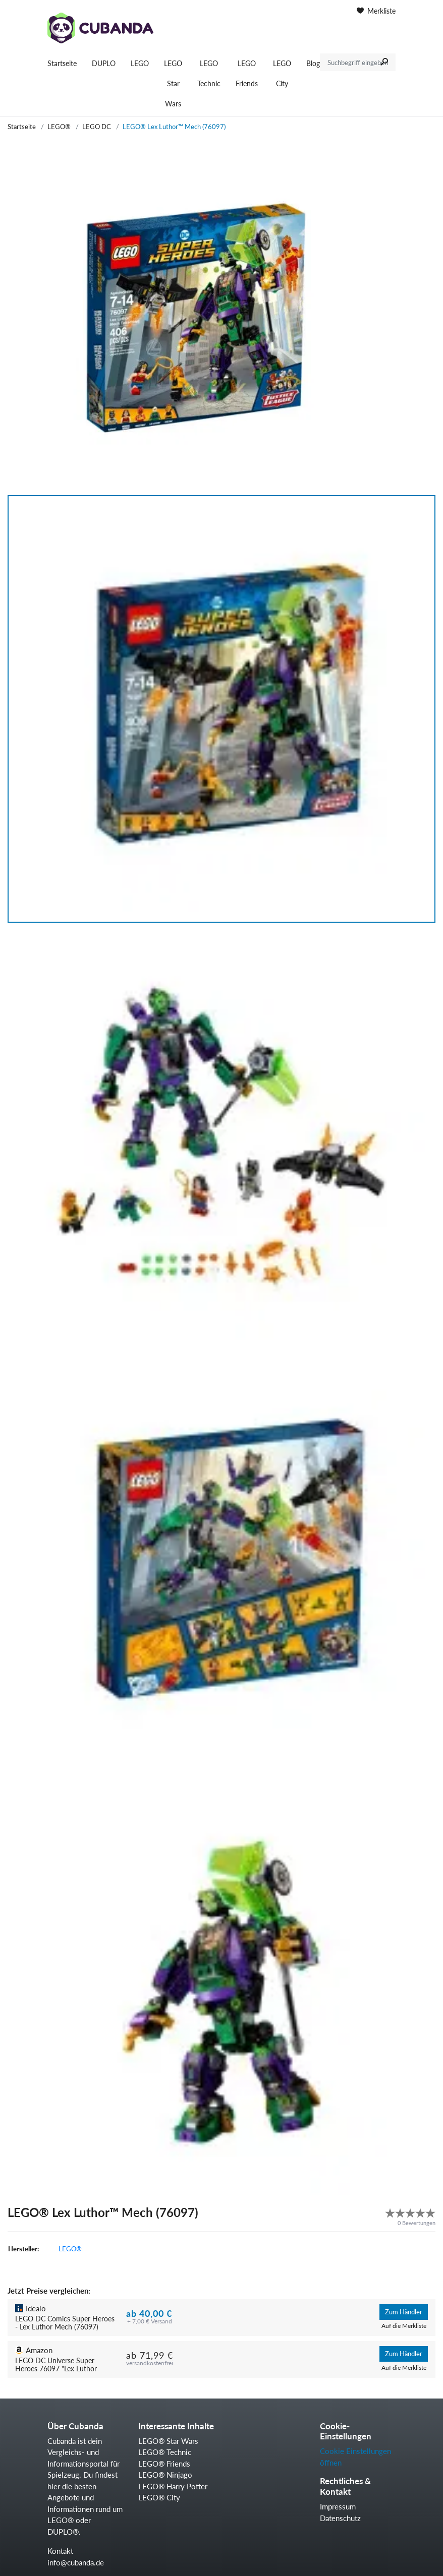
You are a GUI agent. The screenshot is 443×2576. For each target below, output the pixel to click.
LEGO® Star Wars (168, 2440)
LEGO (140, 63)
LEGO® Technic (164, 2452)
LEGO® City (159, 2497)
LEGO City (282, 73)
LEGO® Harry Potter (172, 2486)
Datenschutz (340, 2518)
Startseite (62, 63)
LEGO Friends (247, 73)
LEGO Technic (208, 73)
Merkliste (376, 11)
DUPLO (104, 63)
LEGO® (59, 127)
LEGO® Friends (164, 2463)
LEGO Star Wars (173, 83)
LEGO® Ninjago (165, 2474)
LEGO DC (96, 127)
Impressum (338, 2506)
